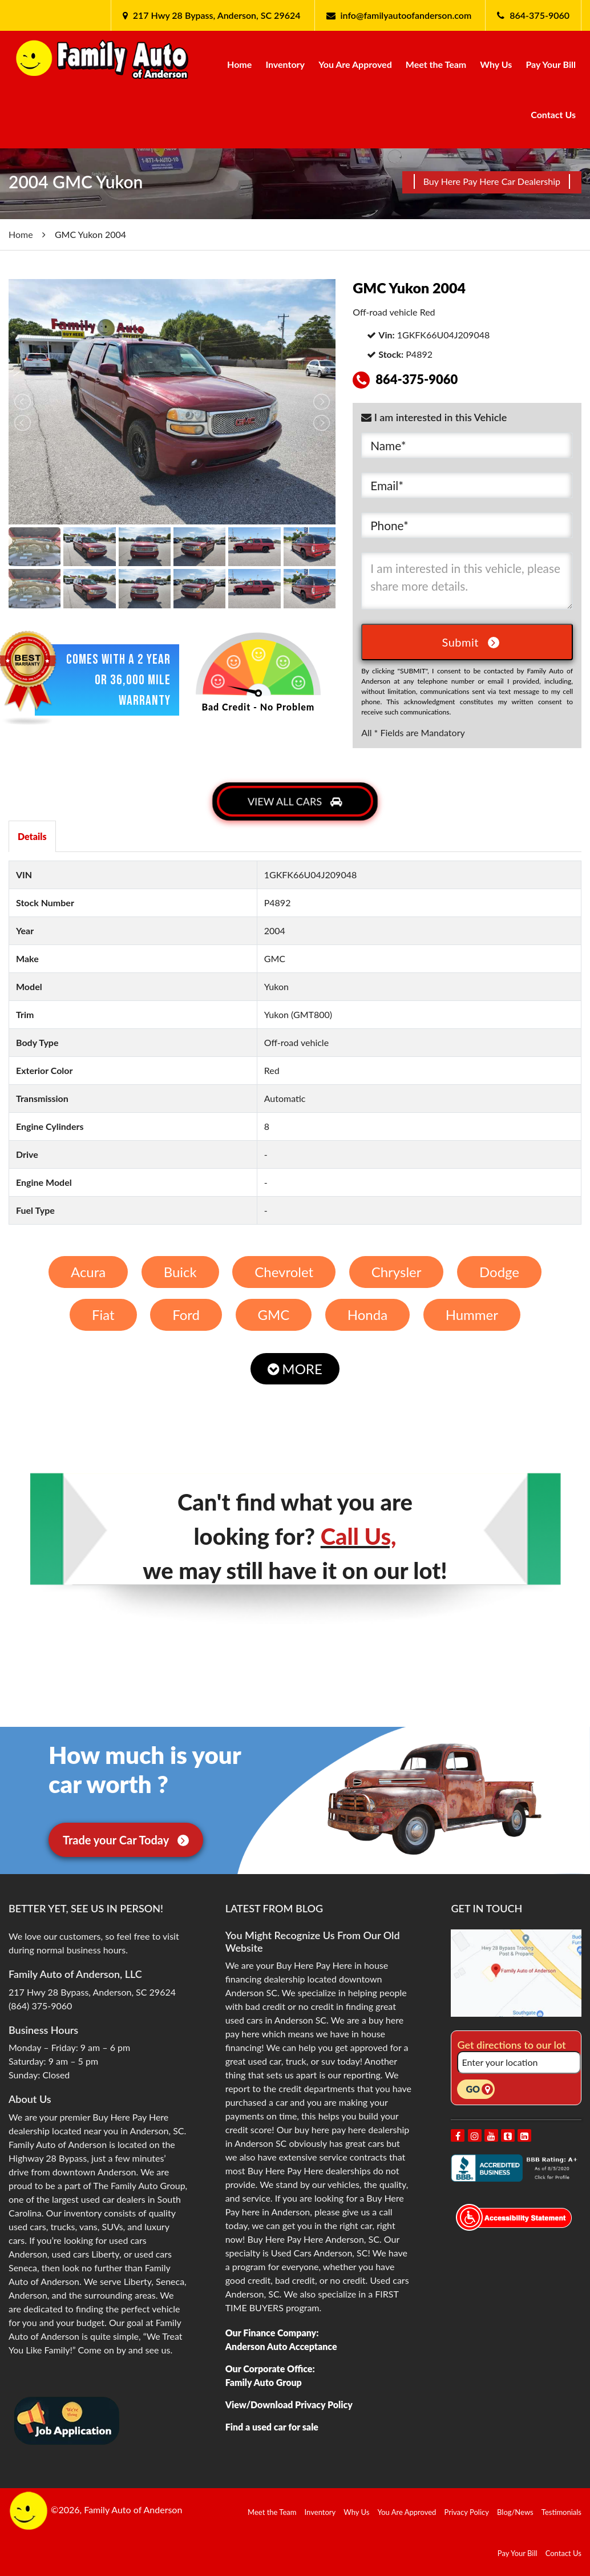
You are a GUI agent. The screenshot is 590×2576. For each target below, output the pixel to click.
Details (32, 836)
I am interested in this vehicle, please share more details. (467, 580)
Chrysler (396, 1271)
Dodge (499, 1271)
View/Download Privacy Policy (289, 2404)
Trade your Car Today (126, 1840)
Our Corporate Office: (270, 2368)
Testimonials (561, 2512)
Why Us (496, 64)
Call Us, (359, 1536)
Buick (180, 1271)
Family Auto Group (263, 2382)
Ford (186, 1314)
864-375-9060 (539, 15)
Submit (470, 642)
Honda (367, 1314)
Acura (88, 1271)
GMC (273, 1314)
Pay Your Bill (551, 64)
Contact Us (553, 114)
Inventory (285, 64)
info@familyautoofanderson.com (406, 15)
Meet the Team (436, 64)
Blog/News (515, 2512)
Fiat (103, 1314)
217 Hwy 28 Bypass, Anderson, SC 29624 (216, 15)
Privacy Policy (466, 2512)
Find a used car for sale (271, 2426)
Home (239, 64)
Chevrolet (283, 1271)
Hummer (472, 1314)
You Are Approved (355, 64)
